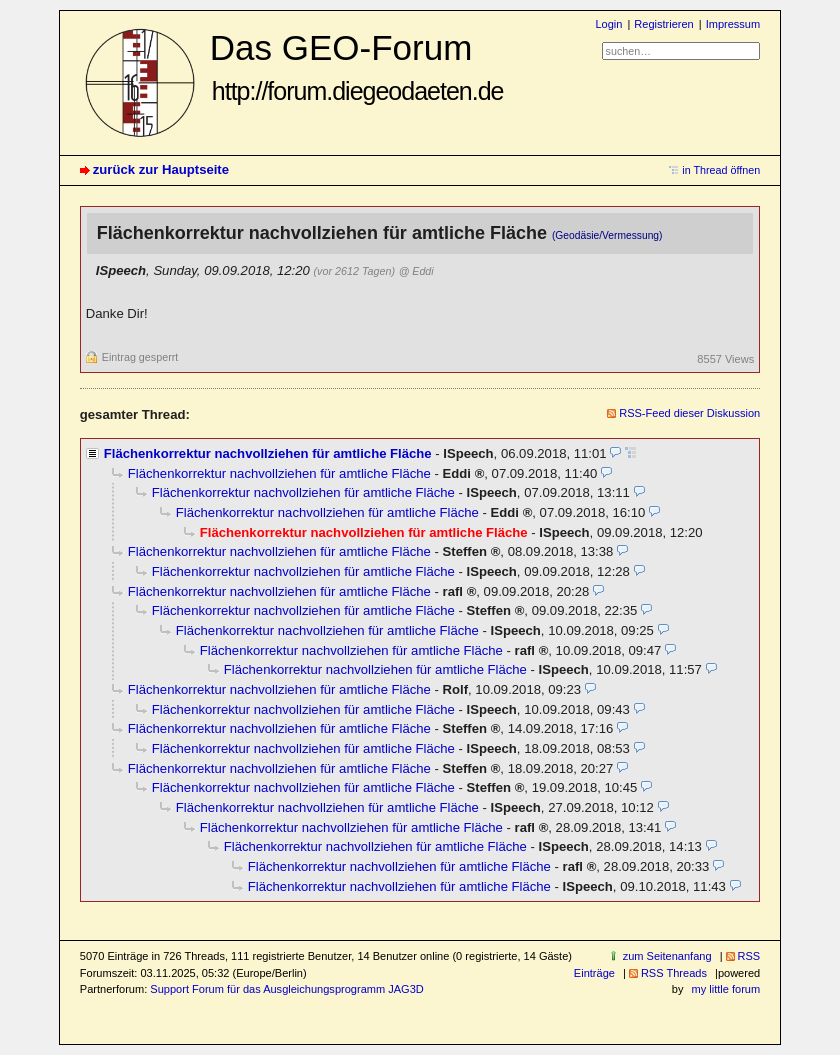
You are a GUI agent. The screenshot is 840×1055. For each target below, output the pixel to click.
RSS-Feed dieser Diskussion (689, 413)
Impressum (733, 24)
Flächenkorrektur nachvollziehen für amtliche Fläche (268, 453)
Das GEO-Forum (357, 66)
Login (608, 24)
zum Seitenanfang (667, 956)
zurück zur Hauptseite (161, 169)
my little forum (726, 989)
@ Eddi (416, 271)
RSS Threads (674, 973)
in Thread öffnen (721, 170)
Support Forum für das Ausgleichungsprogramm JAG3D (286, 989)
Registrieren (663, 24)
